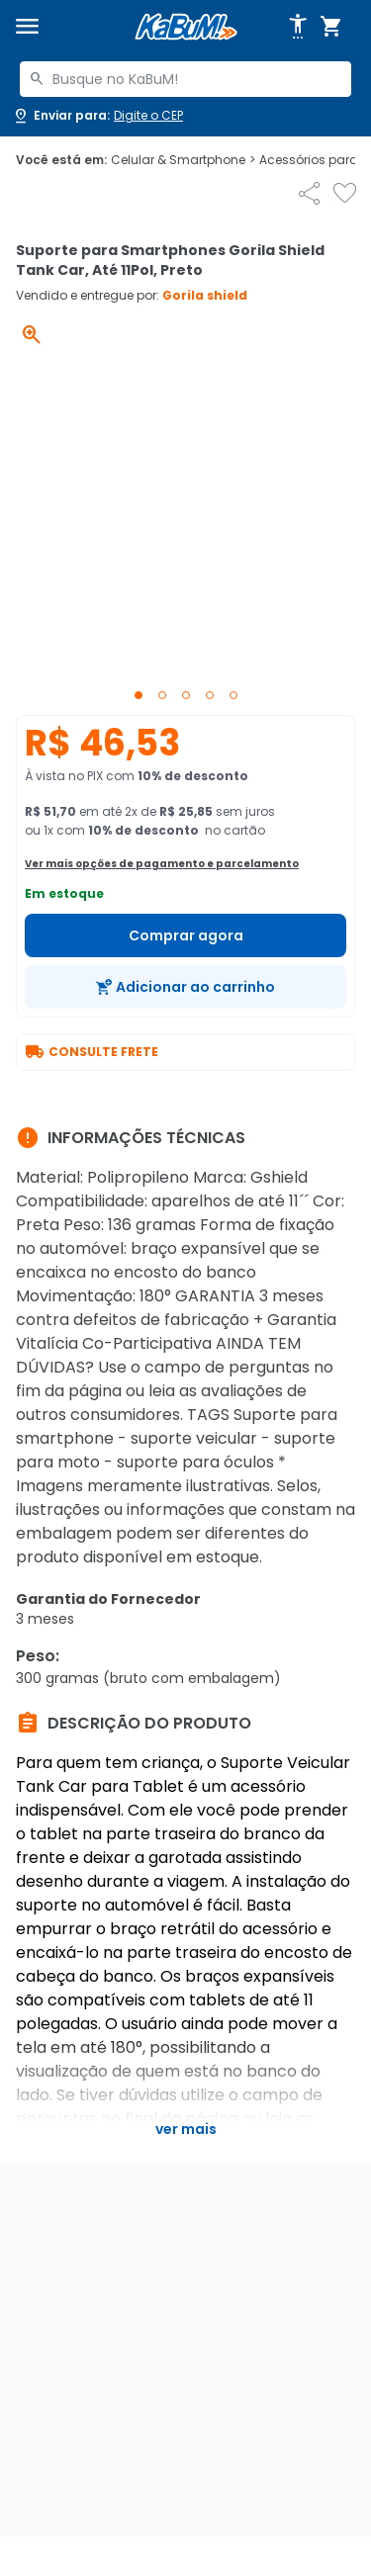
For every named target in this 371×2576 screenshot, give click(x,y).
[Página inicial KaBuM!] (186, 27)
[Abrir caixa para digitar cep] (97, 116)
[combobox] (185, 79)
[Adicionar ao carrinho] (185, 987)
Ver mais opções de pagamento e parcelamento (162, 863)
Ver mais (186, 2129)
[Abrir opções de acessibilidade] (298, 26)
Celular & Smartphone (183, 160)
